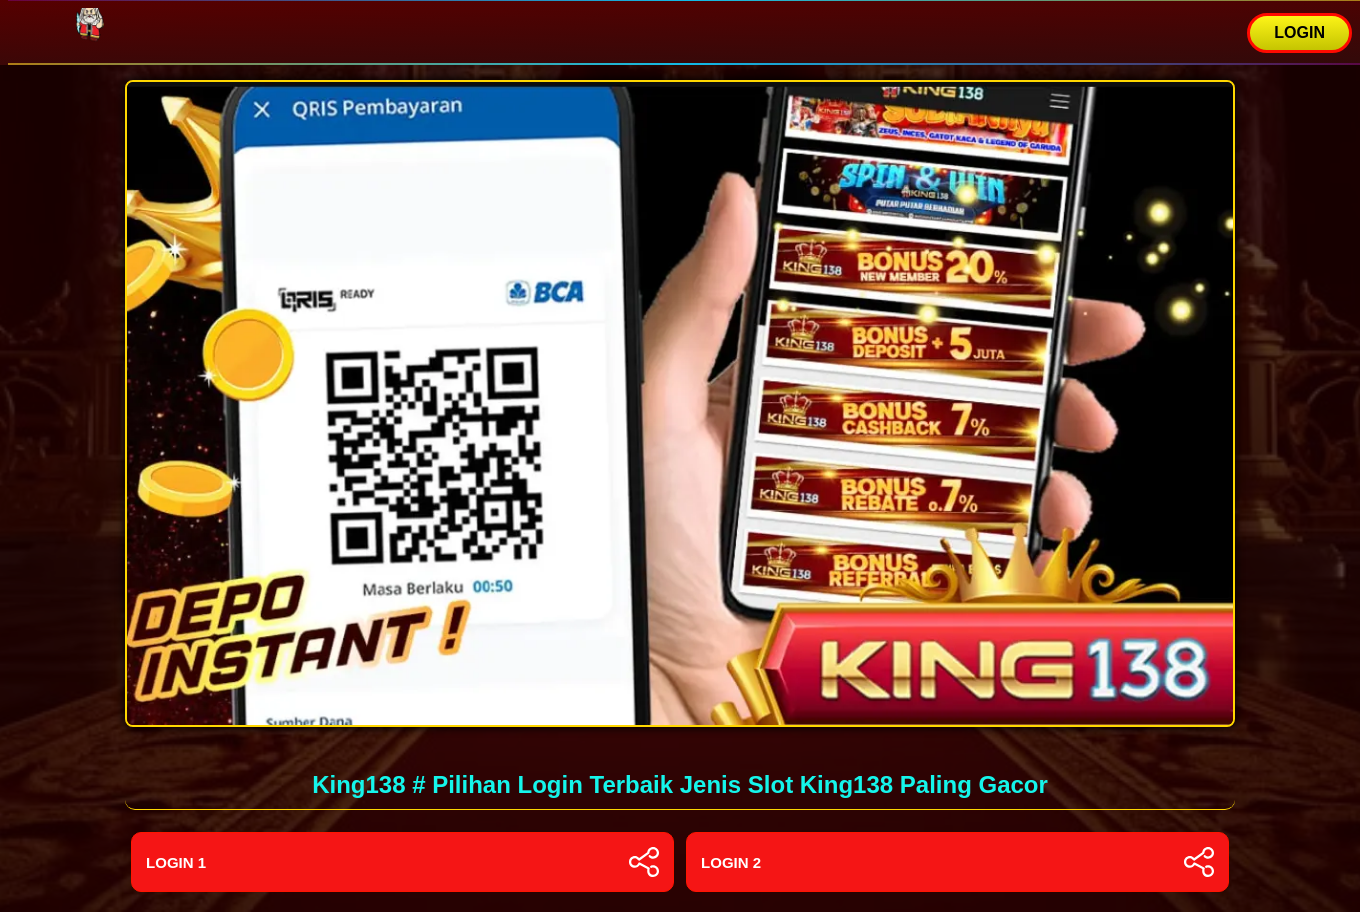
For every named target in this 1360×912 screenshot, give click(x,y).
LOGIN (1299, 32)
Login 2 (957, 862)
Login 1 (402, 862)
